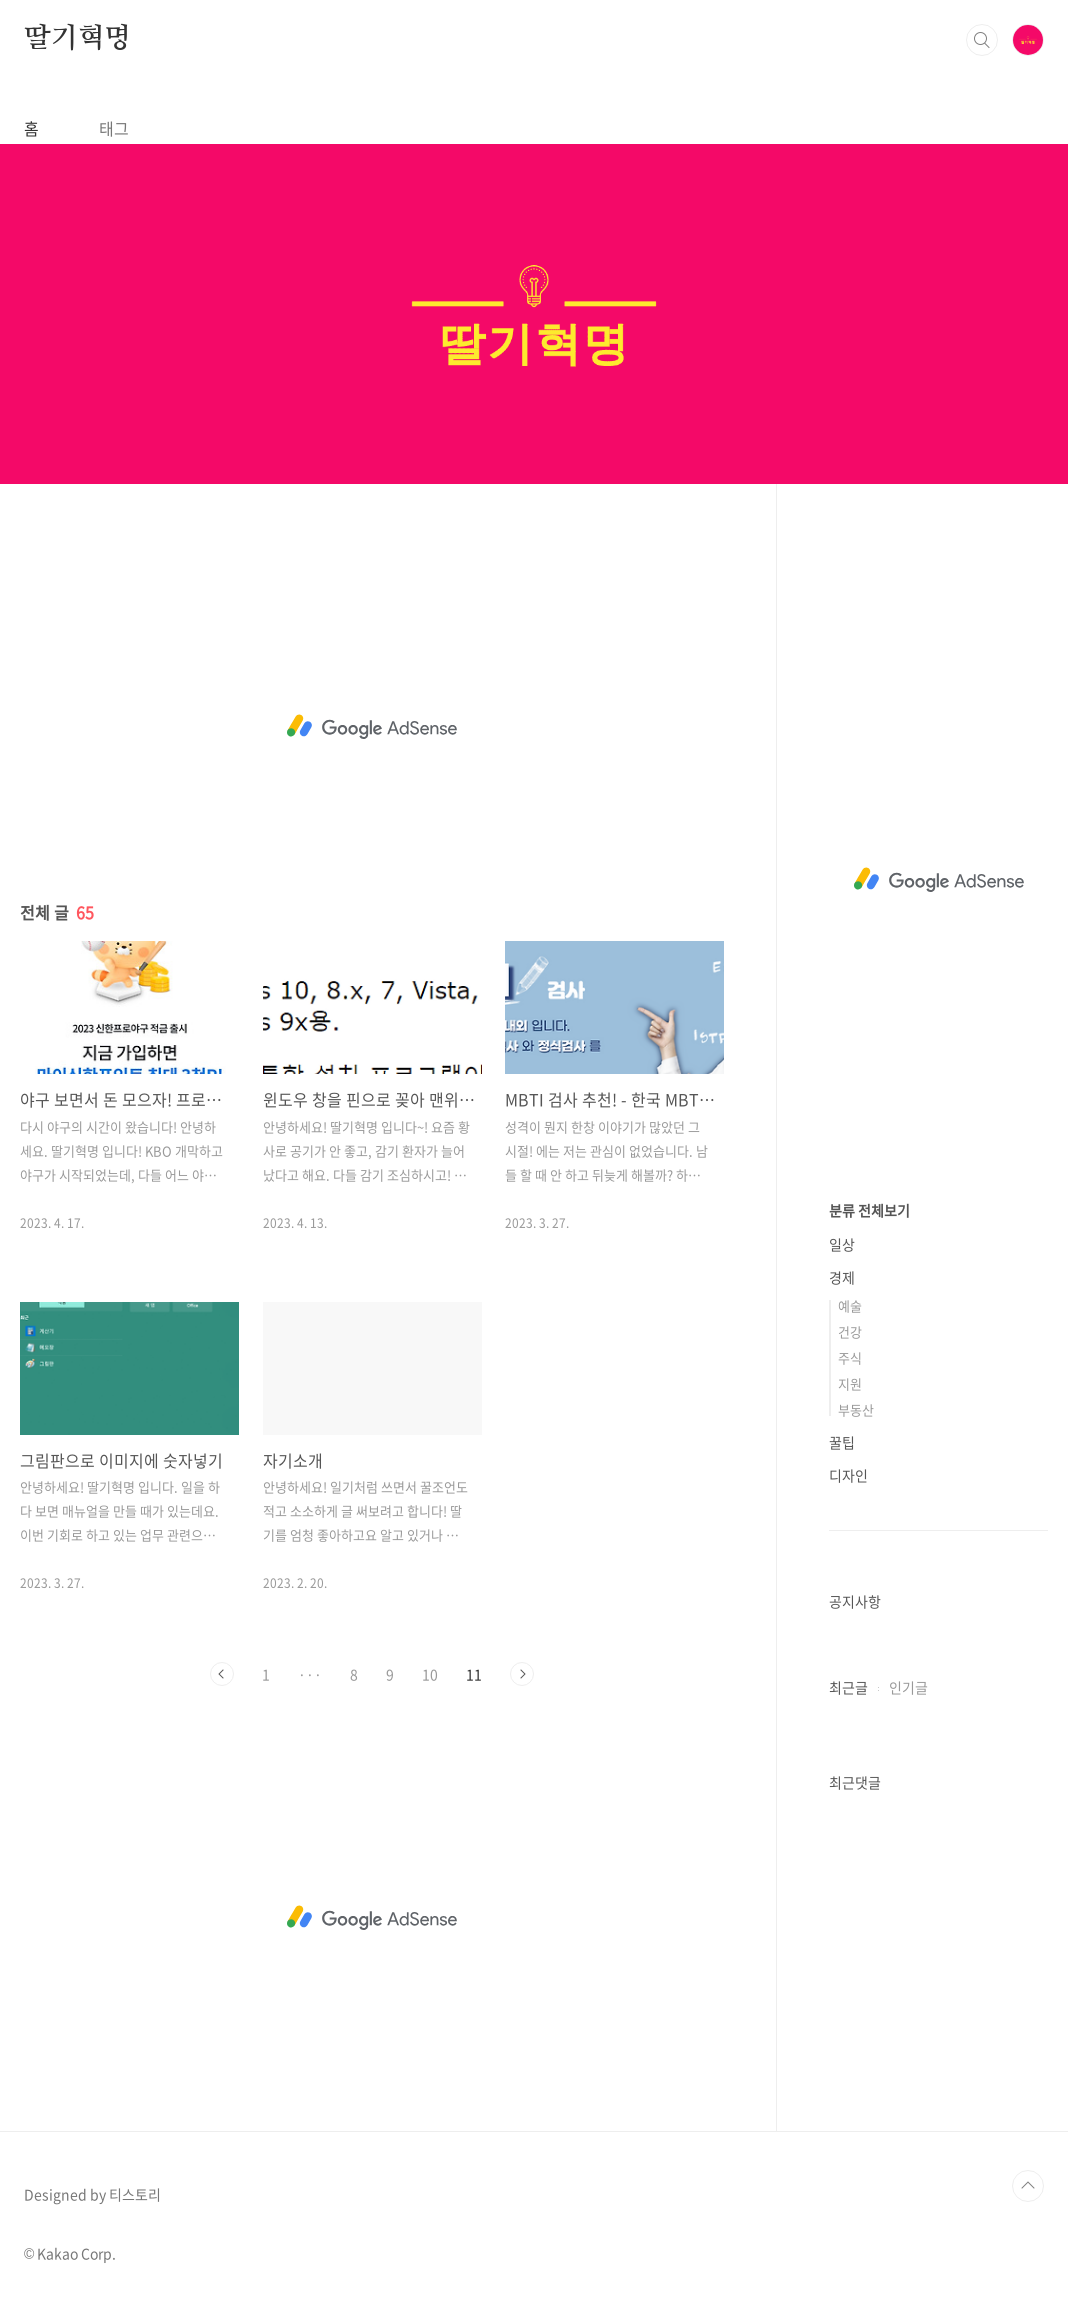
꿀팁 (842, 1442)
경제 (842, 1277)
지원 (850, 1383)
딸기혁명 (77, 39)
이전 (222, 1674)
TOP (1028, 2186)
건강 (850, 1331)
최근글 (848, 1687)
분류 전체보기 (869, 1210)
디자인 (848, 1475)
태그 (114, 128)
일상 (842, 1244)
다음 (522, 1674)
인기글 (908, 1687)
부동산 (856, 1409)
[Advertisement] (372, 727)
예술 (850, 1305)
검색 (982, 40)
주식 (850, 1357)
